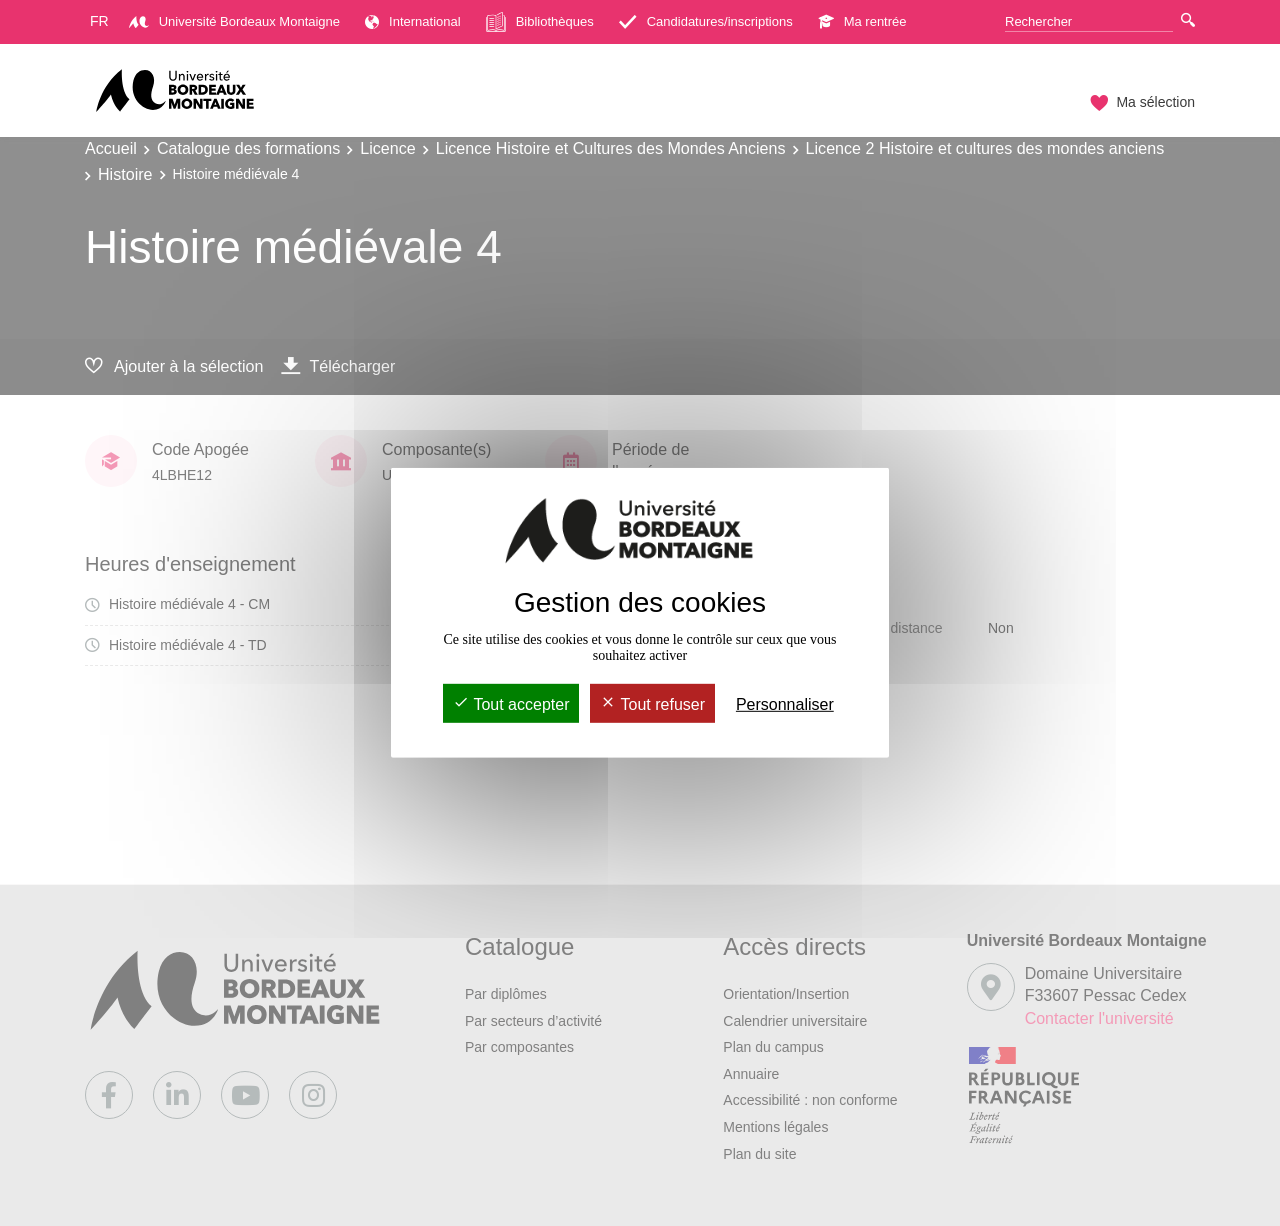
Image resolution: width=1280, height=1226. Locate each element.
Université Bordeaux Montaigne (234, 21)
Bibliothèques (540, 22)
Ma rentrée (862, 21)
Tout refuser (652, 704)
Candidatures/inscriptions (706, 21)
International (413, 21)
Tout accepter (511, 704)
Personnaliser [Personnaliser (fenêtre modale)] (785, 704)
